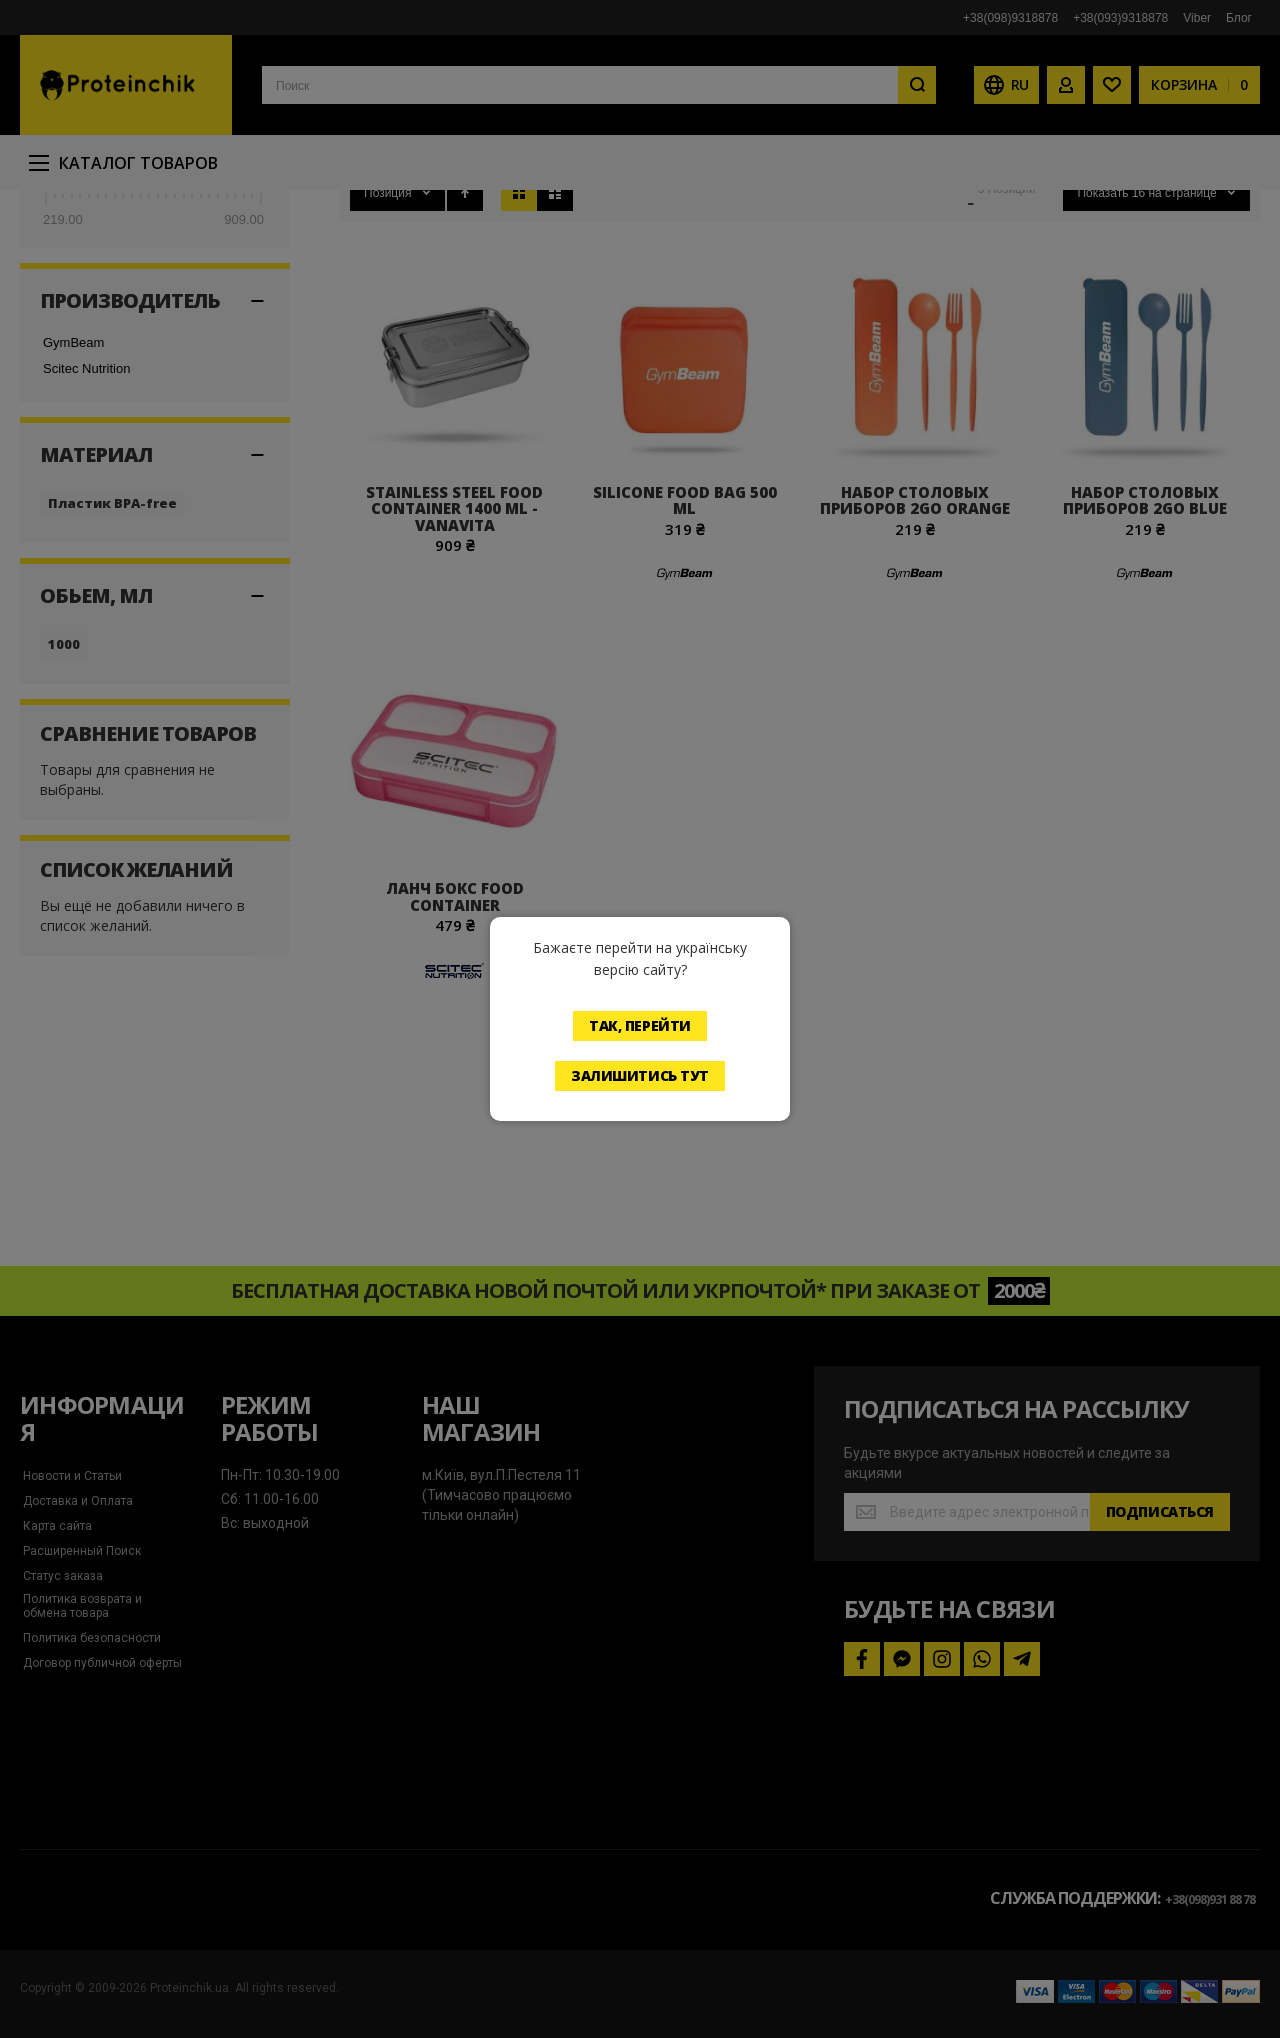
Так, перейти (640, 1025)
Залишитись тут (640, 1075)
